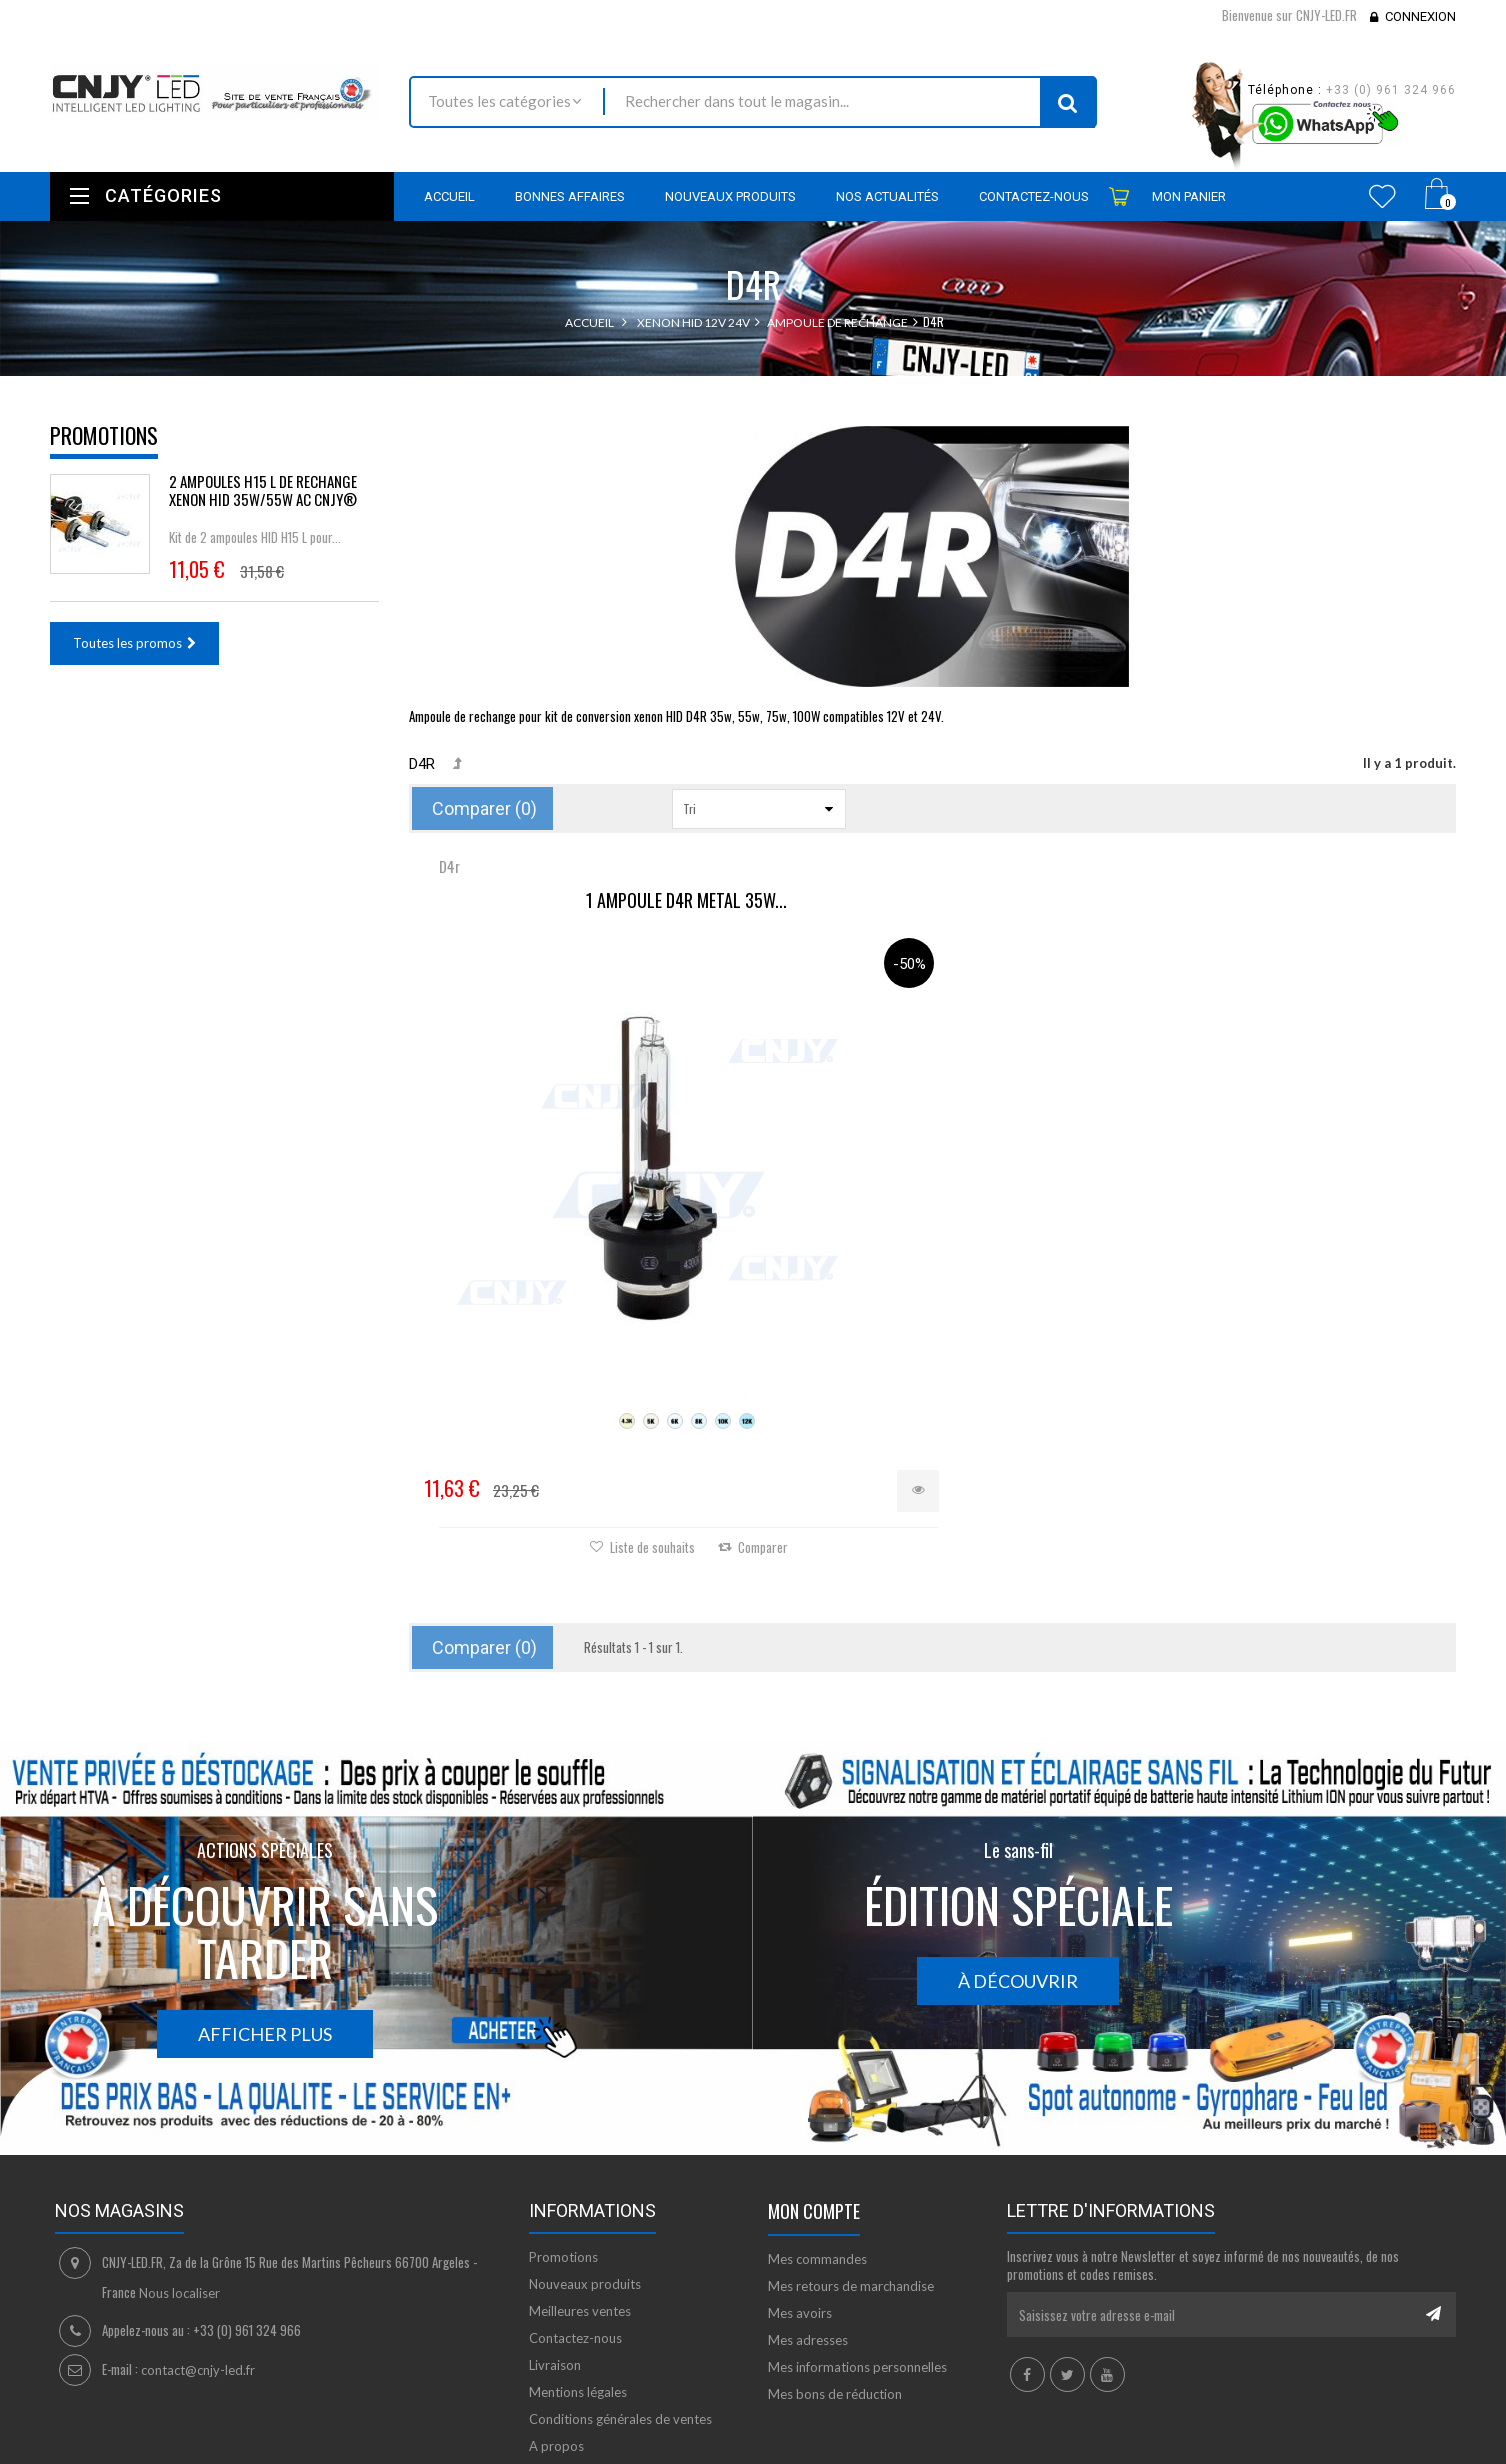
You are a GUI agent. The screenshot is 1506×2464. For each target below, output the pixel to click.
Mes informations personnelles (857, 2236)
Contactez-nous (575, 2207)
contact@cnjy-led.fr (198, 2239)
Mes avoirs (800, 2182)
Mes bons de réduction (835, 2263)
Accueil (589, 322)
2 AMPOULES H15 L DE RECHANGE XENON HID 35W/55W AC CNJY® (263, 490)
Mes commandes (817, 2128)
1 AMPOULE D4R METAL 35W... (583, 901)
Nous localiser (179, 2162)
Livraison (555, 2234)
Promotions (104, 435)
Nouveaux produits (585, 2153)
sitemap (552, 2342)
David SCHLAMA (197, 2453)
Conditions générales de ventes (620, 2288)
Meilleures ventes (580, 2180)
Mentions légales (578, 2261)
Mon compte (814, 2080)
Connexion (1420, 16)
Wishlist (1382, 196)
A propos (556, 2315)
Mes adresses (808, 2209)
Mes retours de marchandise (851, 2155)
